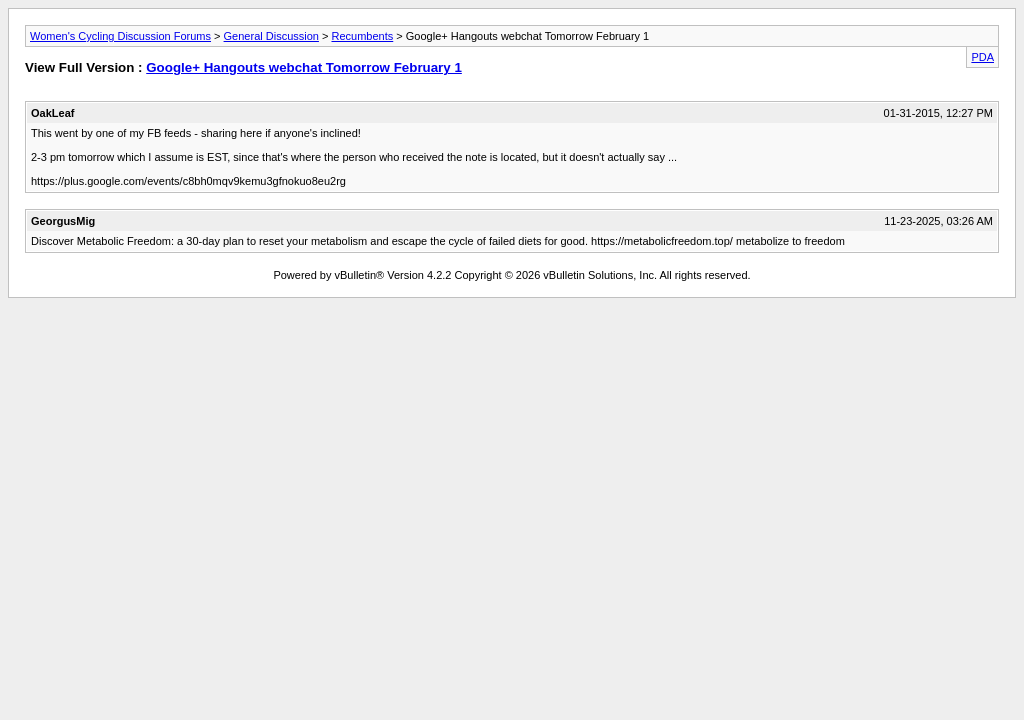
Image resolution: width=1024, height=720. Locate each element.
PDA (982, 57)
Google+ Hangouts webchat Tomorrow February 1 (304, 67)
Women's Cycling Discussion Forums (120, 36)
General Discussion (271, 36)
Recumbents (362, 36)
